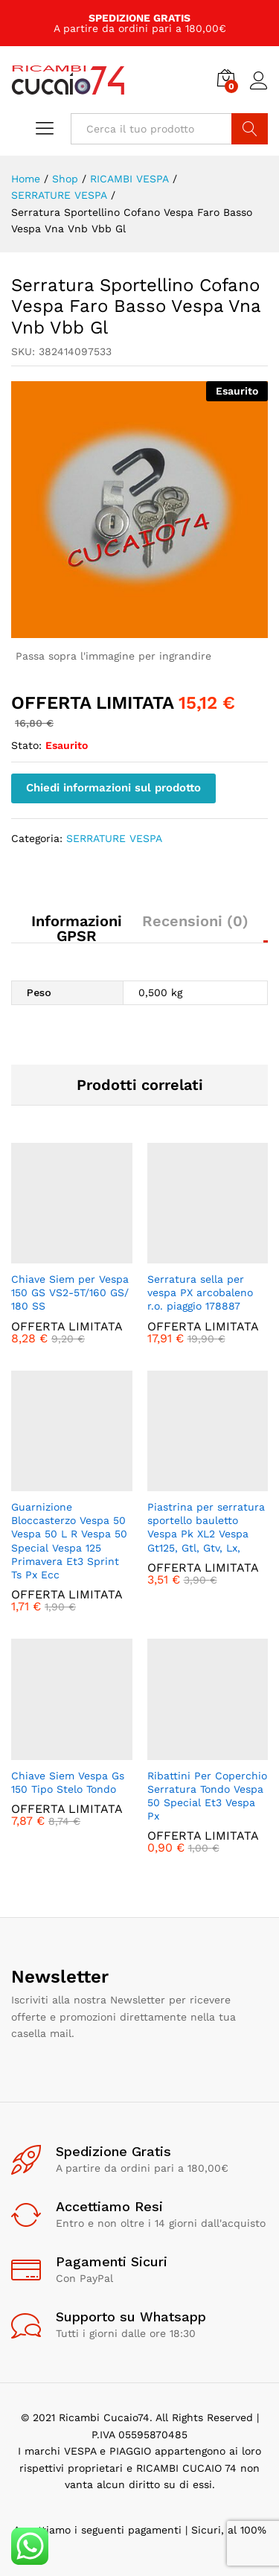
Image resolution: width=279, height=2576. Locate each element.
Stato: (26, 745)
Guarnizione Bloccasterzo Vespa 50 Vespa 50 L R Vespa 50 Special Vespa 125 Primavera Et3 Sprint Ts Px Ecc (69, 1541)
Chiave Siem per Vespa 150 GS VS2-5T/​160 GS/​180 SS (70, 1292)
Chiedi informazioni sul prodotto (113, 787)
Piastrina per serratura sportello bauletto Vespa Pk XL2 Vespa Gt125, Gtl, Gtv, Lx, (206, 1527)
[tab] (70, 928)
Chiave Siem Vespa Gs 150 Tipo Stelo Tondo (67, 1782)
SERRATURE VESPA (114, 838)
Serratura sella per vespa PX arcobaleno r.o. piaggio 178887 (200, 1292)
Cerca (249, 128)
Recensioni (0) (195, 921)
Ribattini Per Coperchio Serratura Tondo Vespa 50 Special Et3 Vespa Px (207, 1796)
